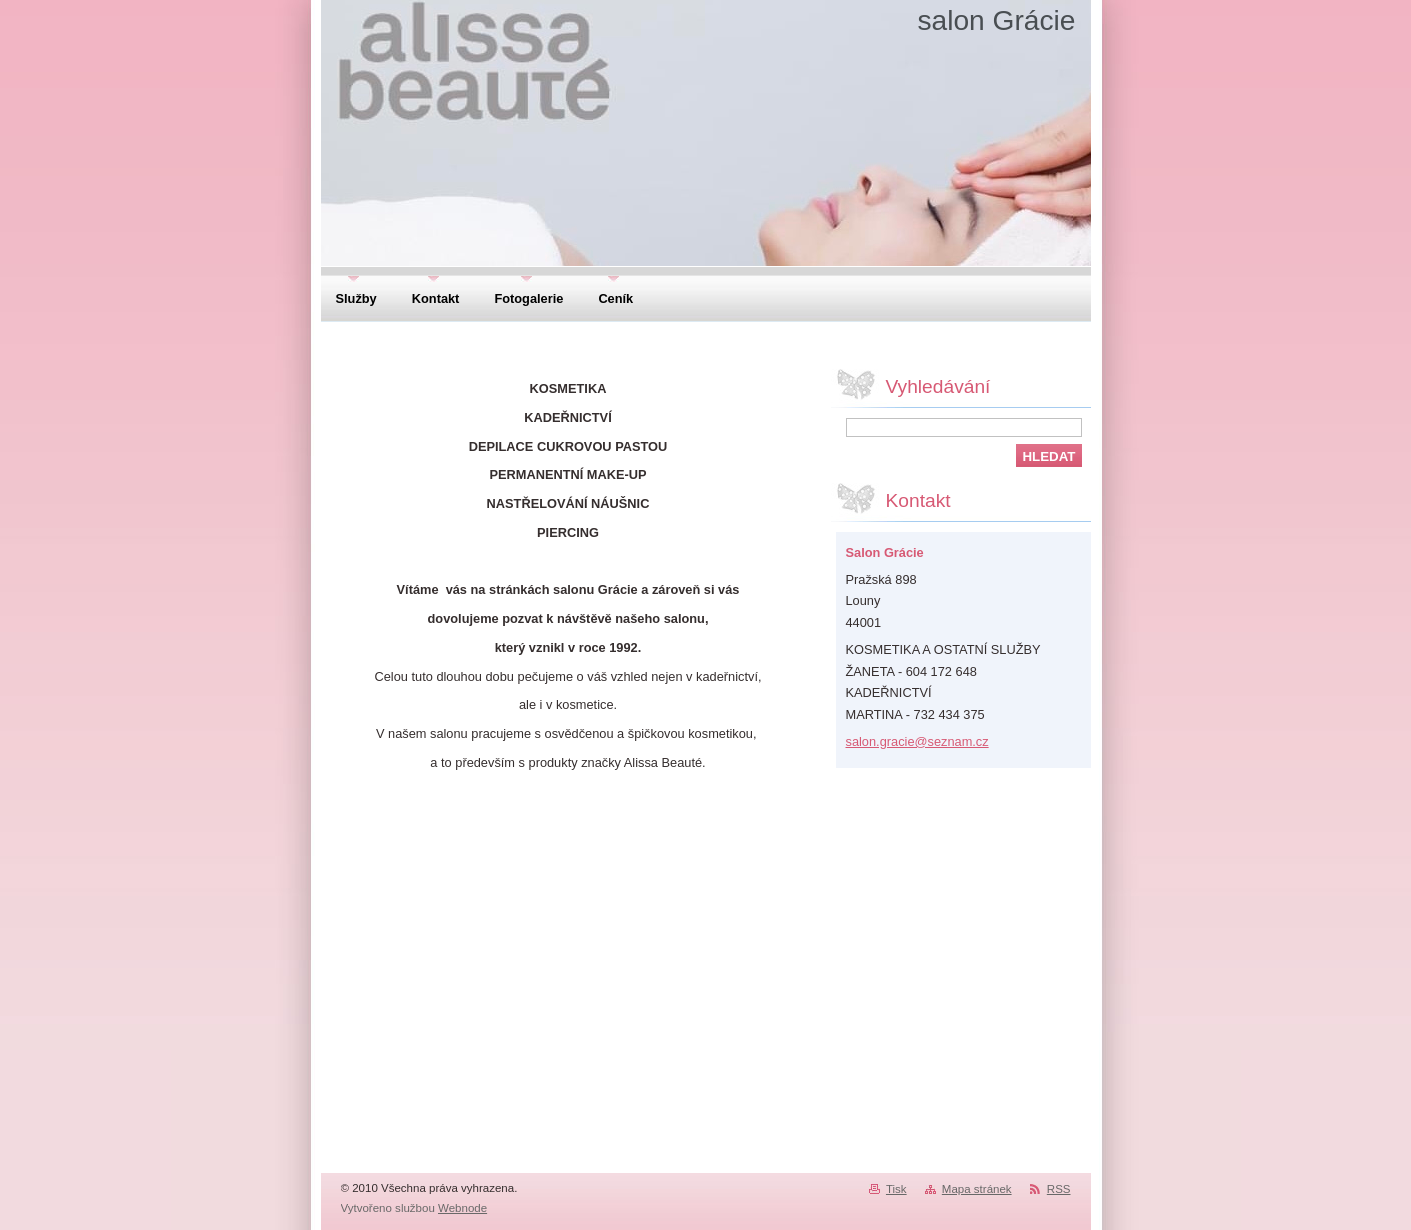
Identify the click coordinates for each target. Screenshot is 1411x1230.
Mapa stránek (977, 1189)
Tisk (896, 1189)
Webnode (462, 1208)
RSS (1059, 1189)
